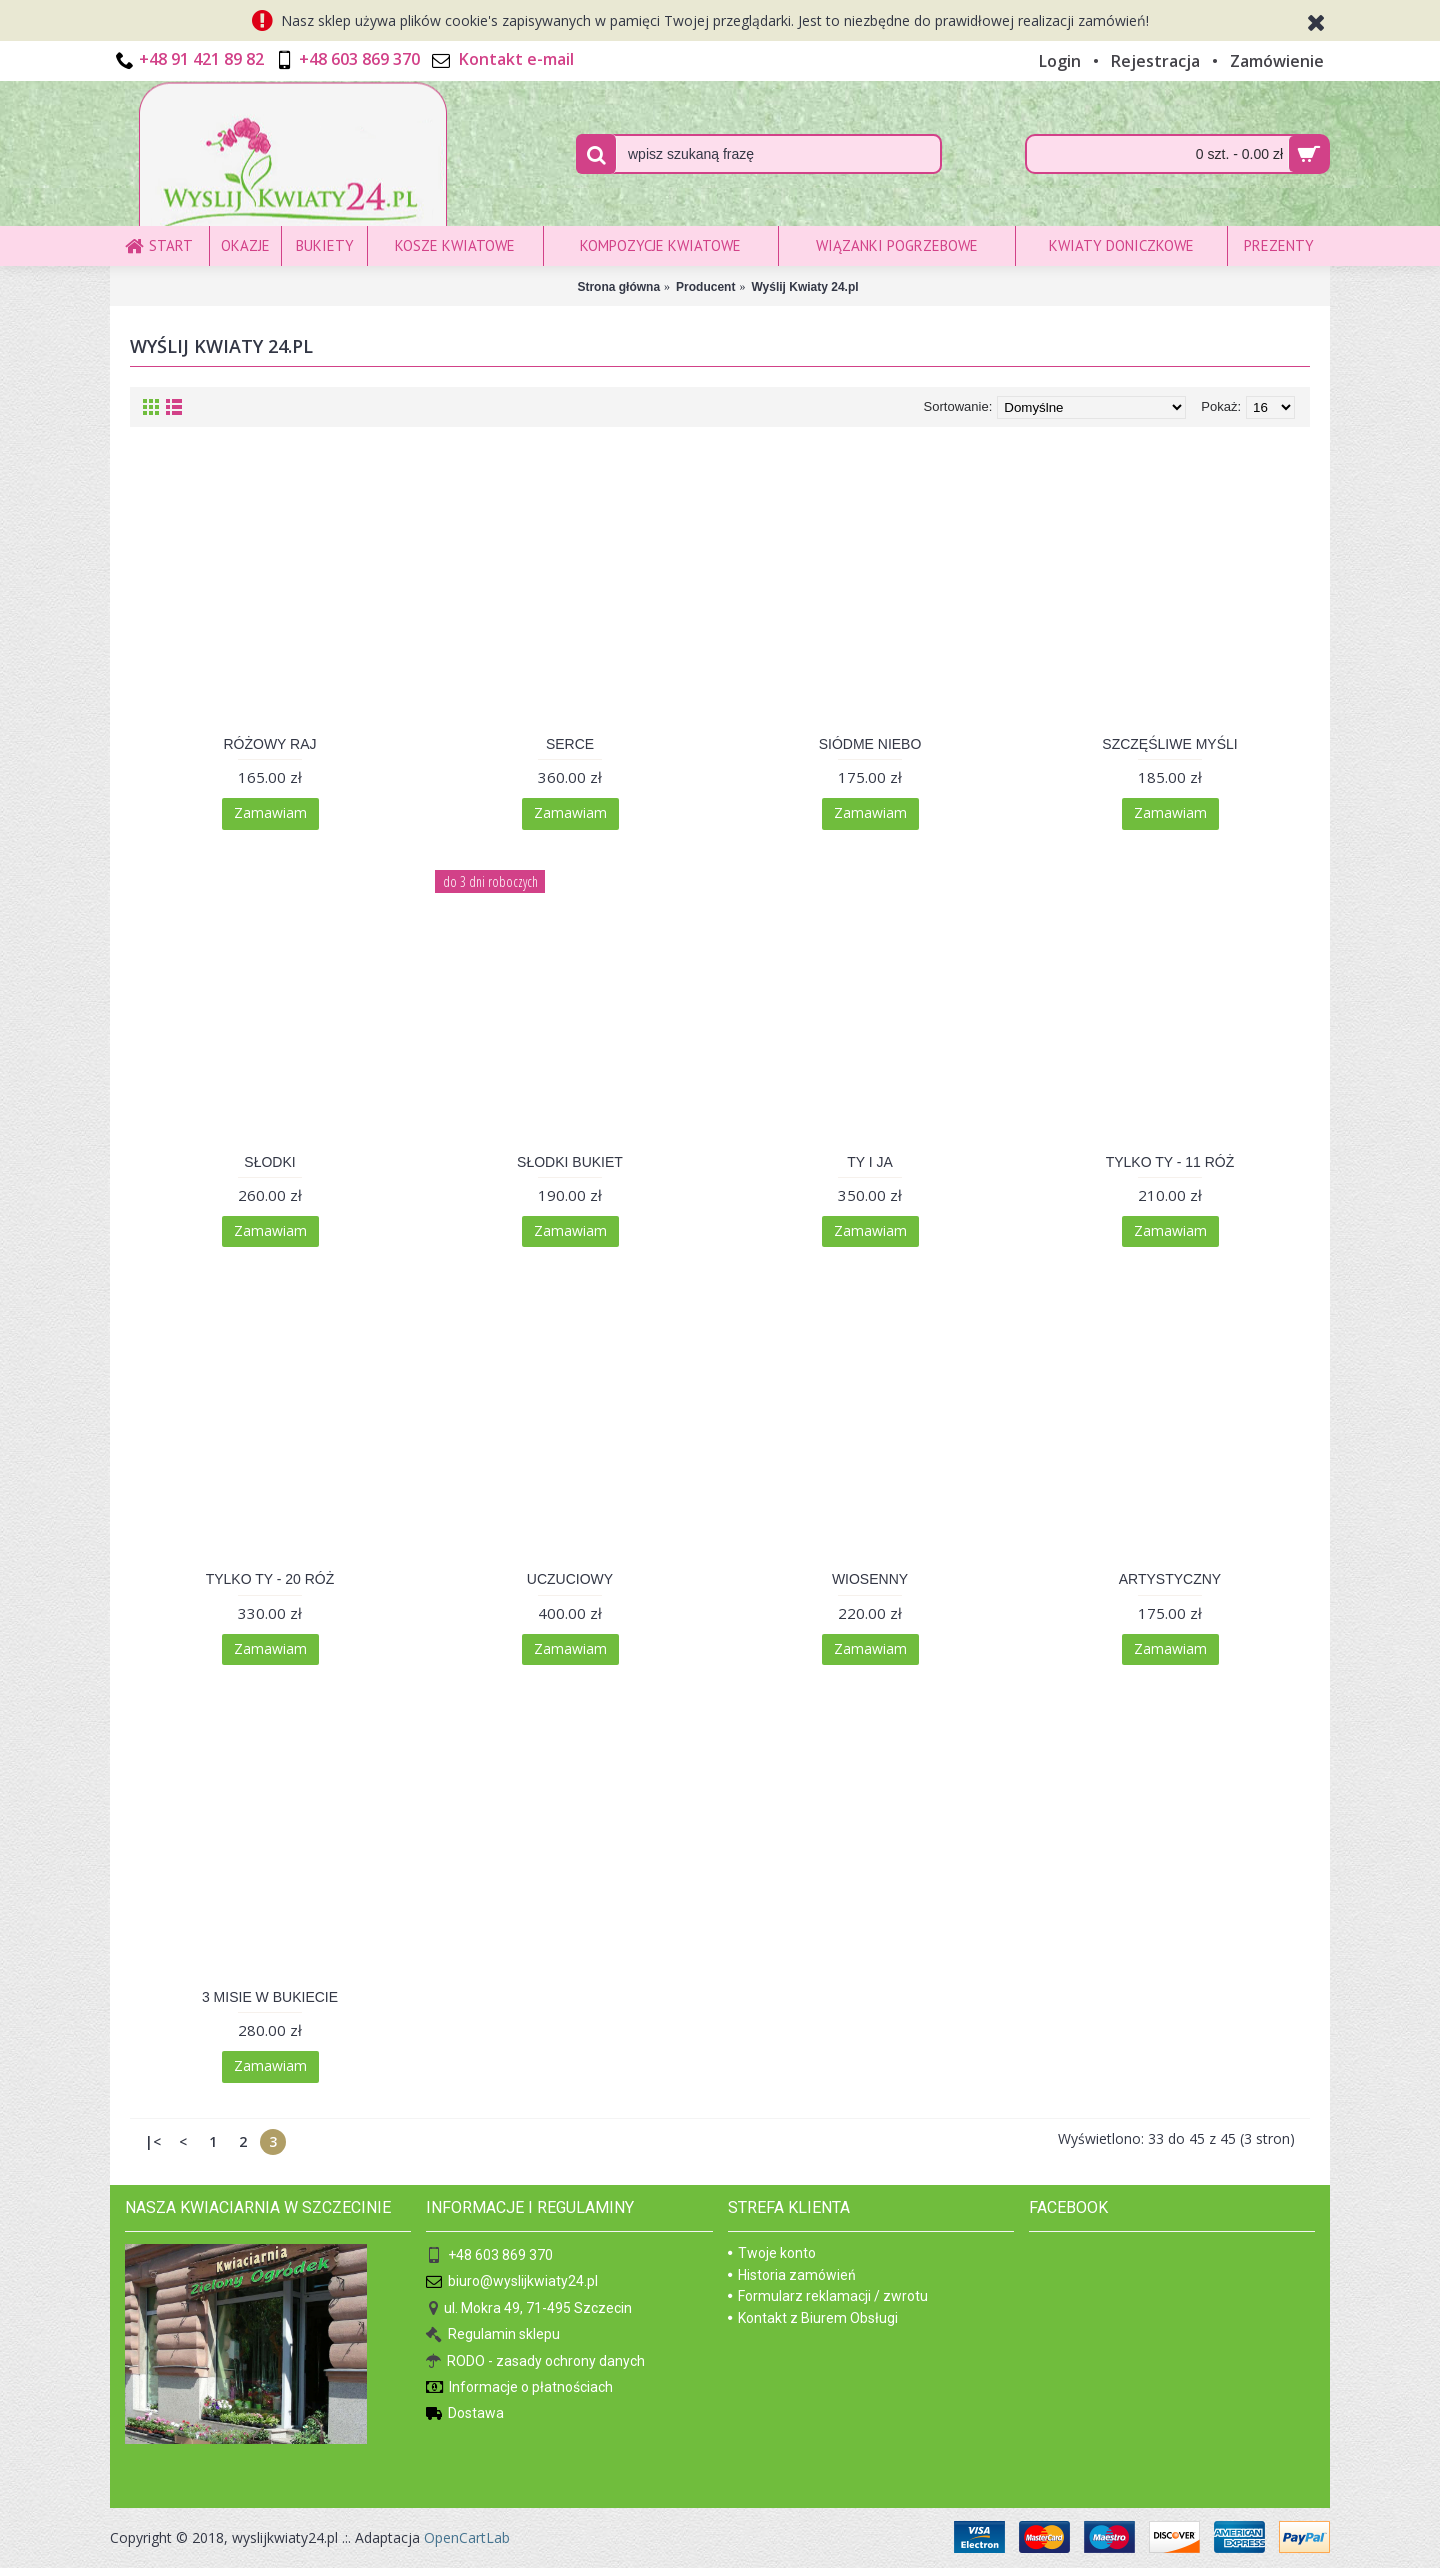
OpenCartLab (467, 2537)
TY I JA (870, 1162)
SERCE (570, 744)
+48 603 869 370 (489, 2256)
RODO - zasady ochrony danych (535, 2361)
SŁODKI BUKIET (570, 1162)
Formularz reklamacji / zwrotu (828, 2296)
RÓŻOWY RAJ (269, 744)
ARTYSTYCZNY (1170, 1579)
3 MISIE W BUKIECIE (270, 1997)
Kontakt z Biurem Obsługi (813, 2318)
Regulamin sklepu (493, 2335)
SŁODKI (269, 1162)
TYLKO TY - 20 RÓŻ (270, 1579)
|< (153, 2141)
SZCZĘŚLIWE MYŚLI (1169, 744)
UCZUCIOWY (570, 1579)
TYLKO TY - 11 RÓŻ (1170, 1162)
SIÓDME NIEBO (870, 744)
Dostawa (465, 2414)
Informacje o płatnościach (519, 2388)
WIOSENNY (870, 1579)
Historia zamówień (792, 2275)
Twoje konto (772, 2253)
